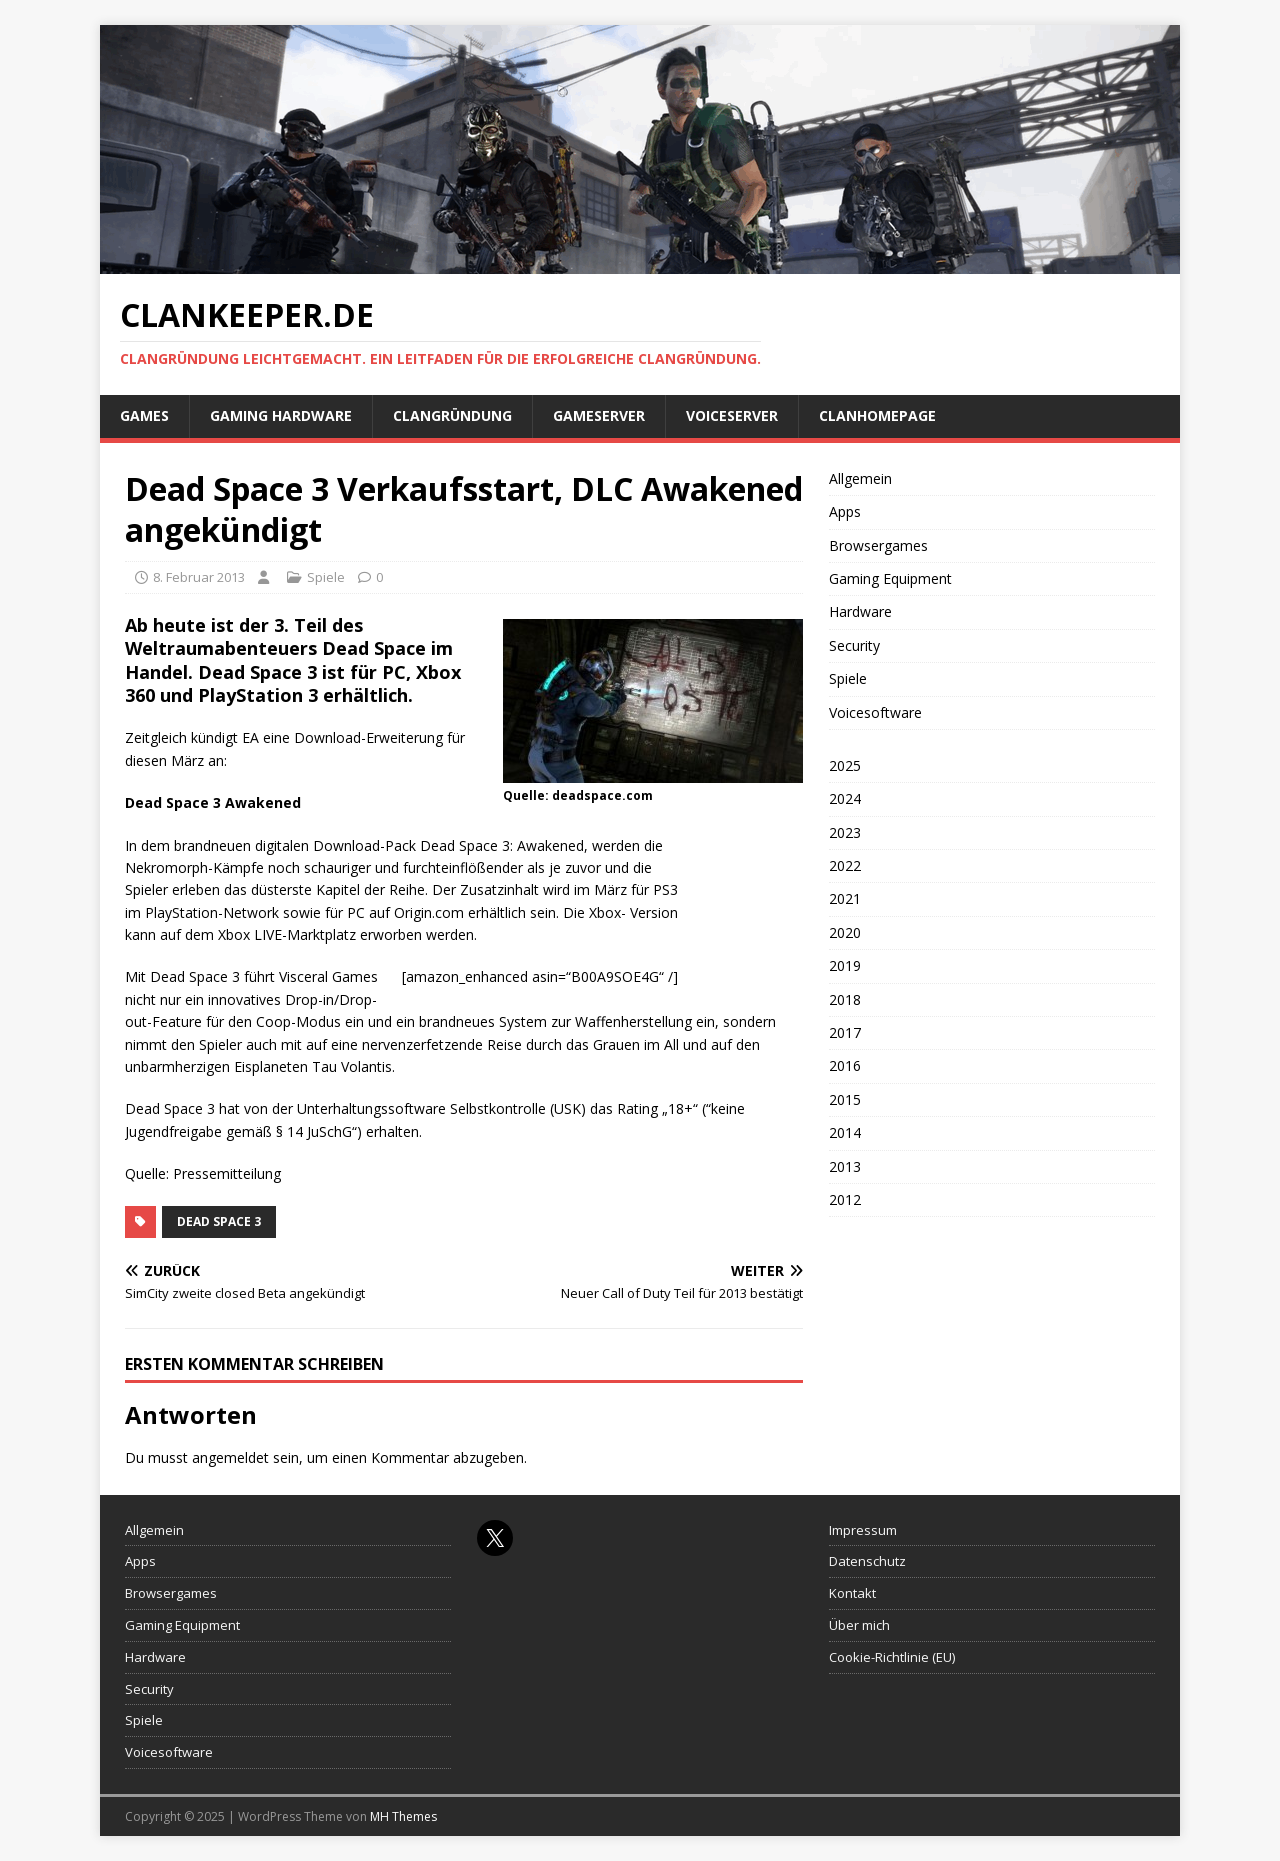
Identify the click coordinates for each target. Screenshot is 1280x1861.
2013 (845, 1166)
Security (854, 645)
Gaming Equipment (890, 578)
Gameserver (599, 415)
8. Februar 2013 (199, 577)
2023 (845, 832)
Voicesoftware (875, 712)
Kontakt (852, 1593)
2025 (845, 765)
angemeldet (230, 1457)
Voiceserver (732, 415)
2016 (845, 1065)
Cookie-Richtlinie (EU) (892, 1657)
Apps (845, 511)
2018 (845, 999)
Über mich (859, 1625)
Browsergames (878, 545)
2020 (845, 932)
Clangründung (452, 415)
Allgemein (860, 478)
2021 (845, 898)
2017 (845, 1032)
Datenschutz (867, 1561)
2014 (845, 1132)
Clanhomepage (877, 415)
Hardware (860, 611)
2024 (845, 798)
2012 (845, 1199)
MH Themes (403, 1816)
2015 (845, 1099)
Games (144, 415)
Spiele (326, 577)
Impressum (863, 1530)
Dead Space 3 (219, 1221)
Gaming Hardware (281, 415)
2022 (845, 865)
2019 (845, 965)
